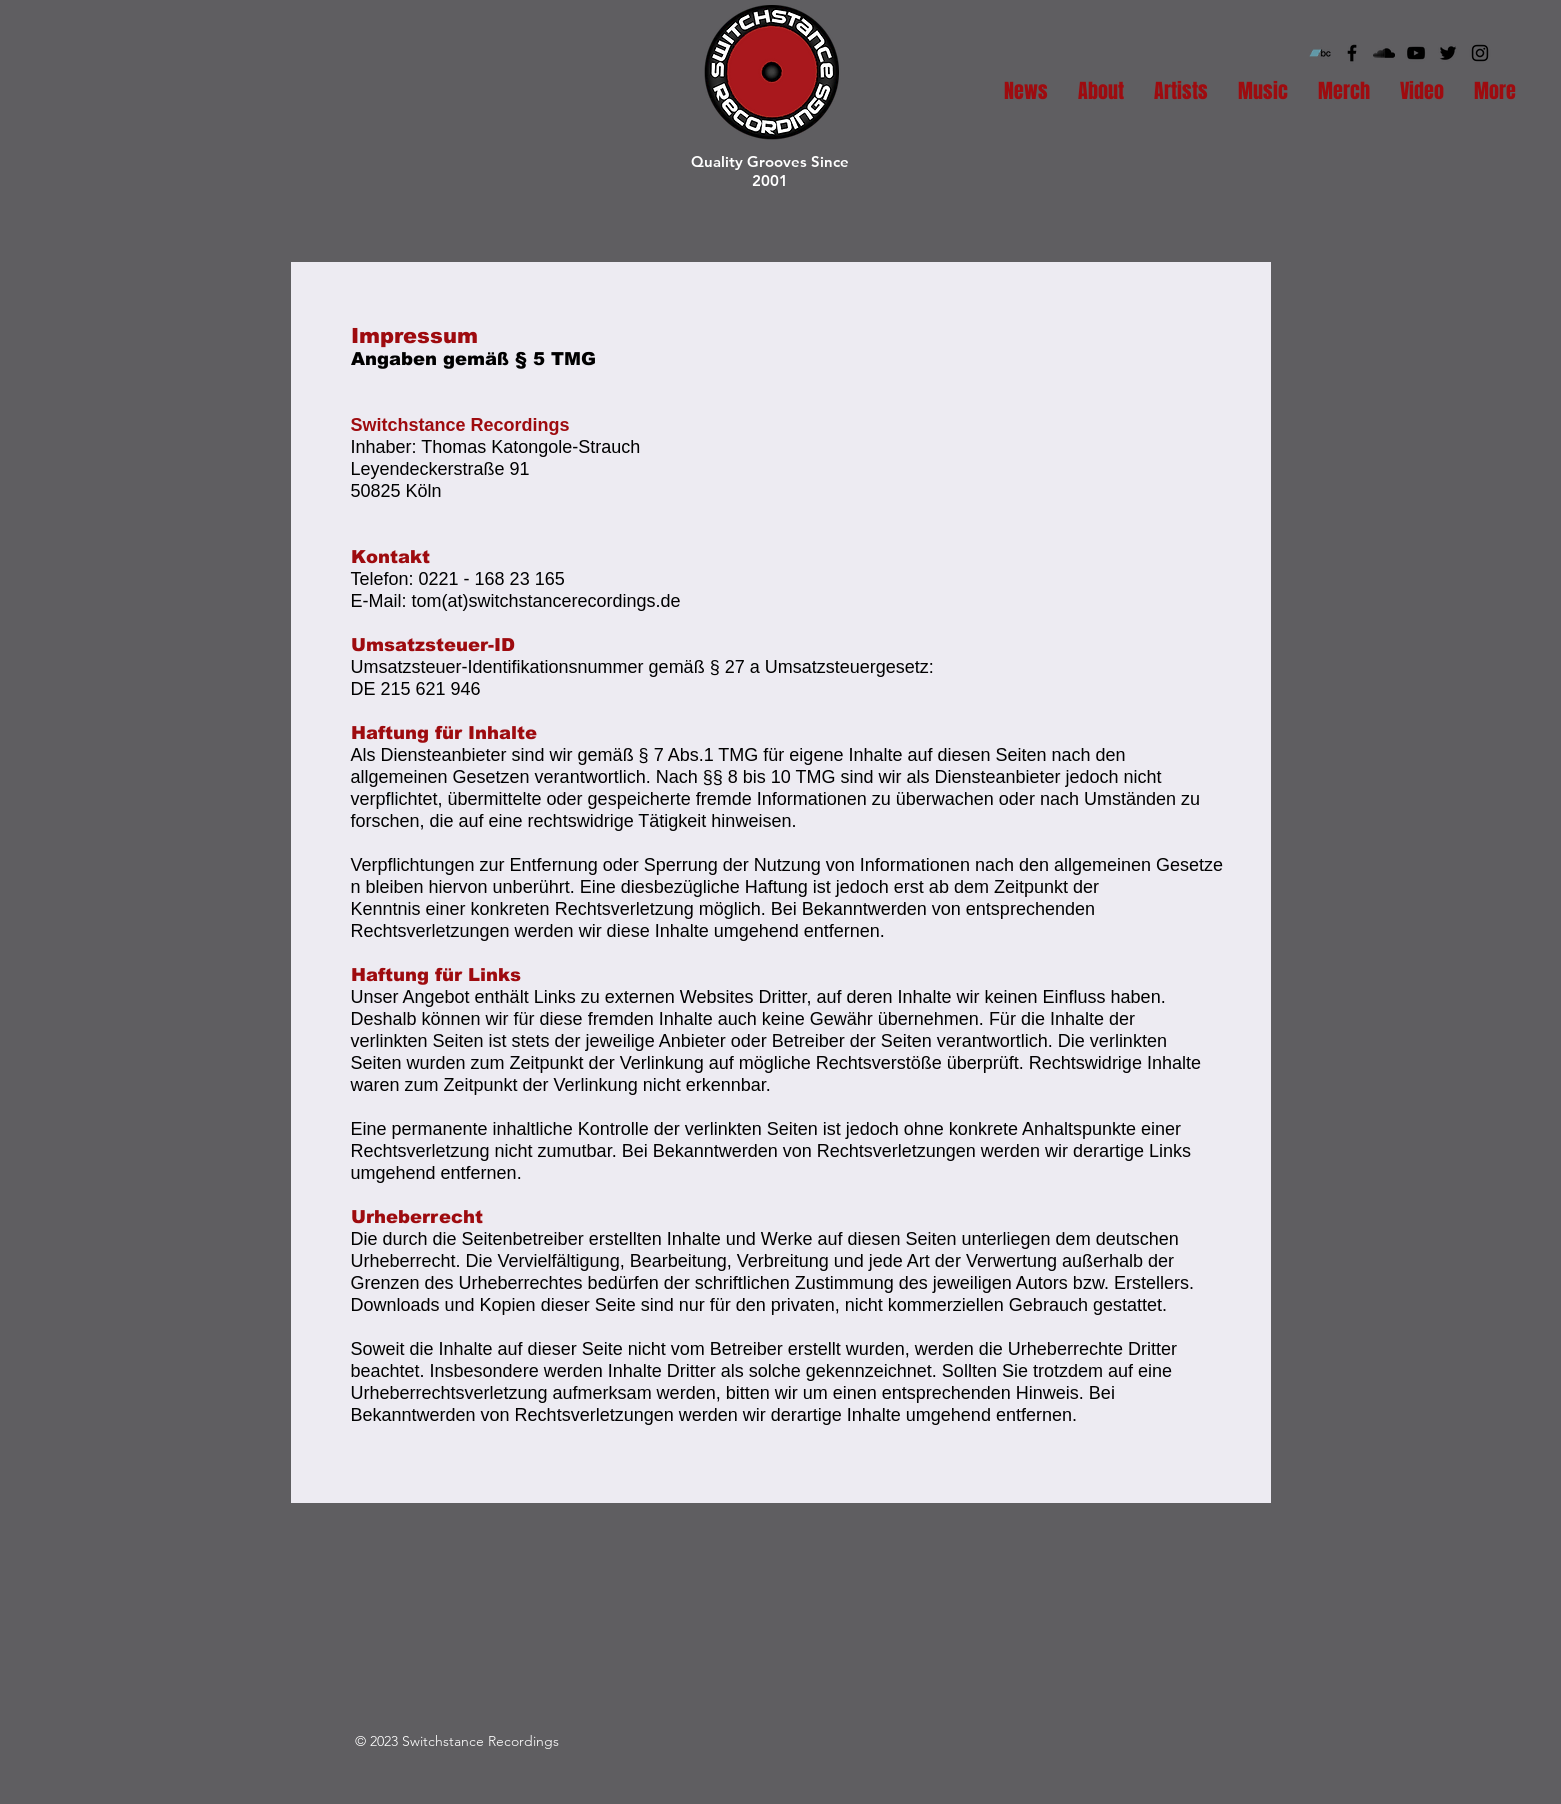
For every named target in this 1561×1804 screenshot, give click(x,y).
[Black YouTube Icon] (1416, 53)
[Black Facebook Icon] (1352, 53)
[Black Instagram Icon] (1480, 53)
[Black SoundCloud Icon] (1384, 53)
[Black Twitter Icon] (1448, 53)
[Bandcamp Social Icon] (1320, 53)
